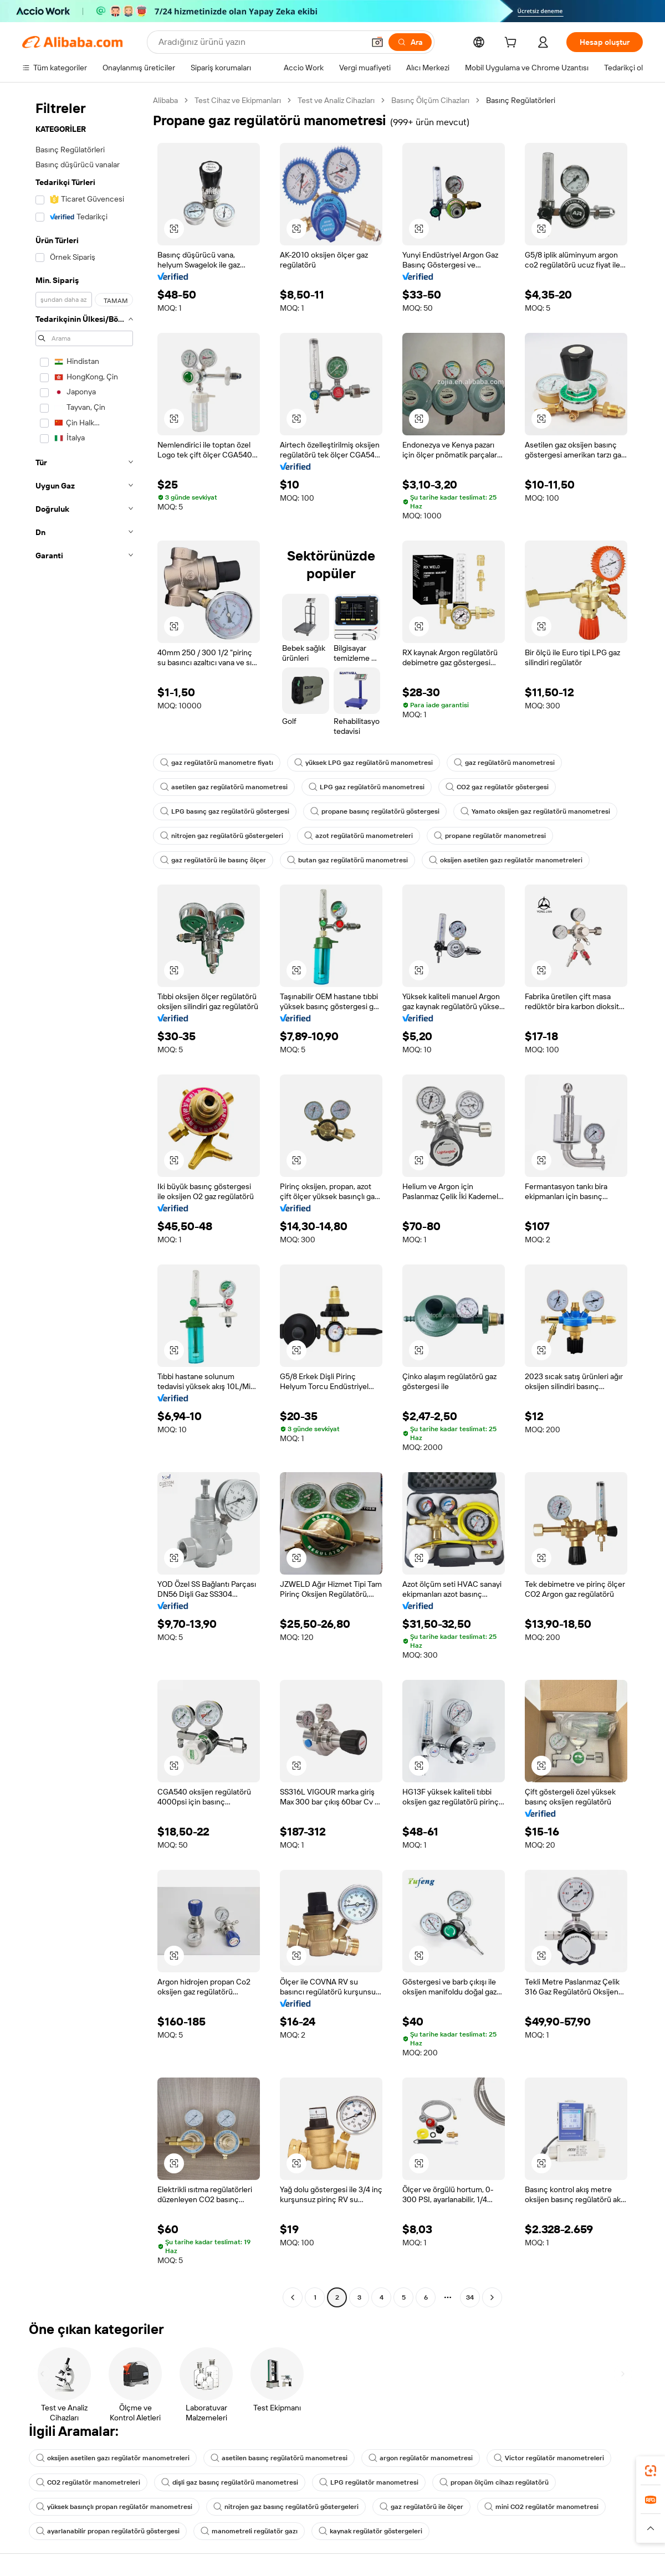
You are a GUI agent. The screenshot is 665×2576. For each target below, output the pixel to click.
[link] (650, 2470)
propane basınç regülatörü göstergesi (374, 811)
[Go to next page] (492, 2297)
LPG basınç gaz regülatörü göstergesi (224, 811)
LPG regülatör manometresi (368, 2482)
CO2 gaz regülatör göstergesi (497, 787)
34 (470, 2297)
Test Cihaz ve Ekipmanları (238, 100)
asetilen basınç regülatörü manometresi (279, 2458)
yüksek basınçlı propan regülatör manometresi (114, 2506)
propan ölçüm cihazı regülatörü (494, 2482)
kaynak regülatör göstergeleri (370, 2531)
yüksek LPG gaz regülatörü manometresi (363, 762)
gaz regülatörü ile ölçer (421, 2506)
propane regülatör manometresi (490, 835)
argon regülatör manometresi (421, 2458)
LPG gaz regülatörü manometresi (366, 787)
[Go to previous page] (293, 2297)
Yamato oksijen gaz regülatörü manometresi (535, 811)
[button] (377, 42)
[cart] (512, 43)
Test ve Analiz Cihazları (336, 100)
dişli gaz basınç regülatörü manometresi (229, 2482)
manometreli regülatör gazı (249, 2531)
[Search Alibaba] (260, 42)
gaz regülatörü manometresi (504, 762)
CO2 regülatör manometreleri (88, 2482)
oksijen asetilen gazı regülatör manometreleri (505, 860)
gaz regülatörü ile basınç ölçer (213, 860)
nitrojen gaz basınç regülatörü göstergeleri (286, 2506)
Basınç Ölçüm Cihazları (430, 100)
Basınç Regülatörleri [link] (520, 100)
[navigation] (84, 1200)
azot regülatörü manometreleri (358, 835)
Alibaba (165, 100)
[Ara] (410, 42)
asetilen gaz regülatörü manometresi (224, 787)
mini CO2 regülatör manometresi (541, 2506)
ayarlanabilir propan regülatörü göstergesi (108, 2531)
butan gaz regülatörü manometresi (347, 860)
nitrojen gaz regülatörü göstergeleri (221, 835)
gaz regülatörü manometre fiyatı (216, 762)
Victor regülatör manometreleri (549, 2458)
